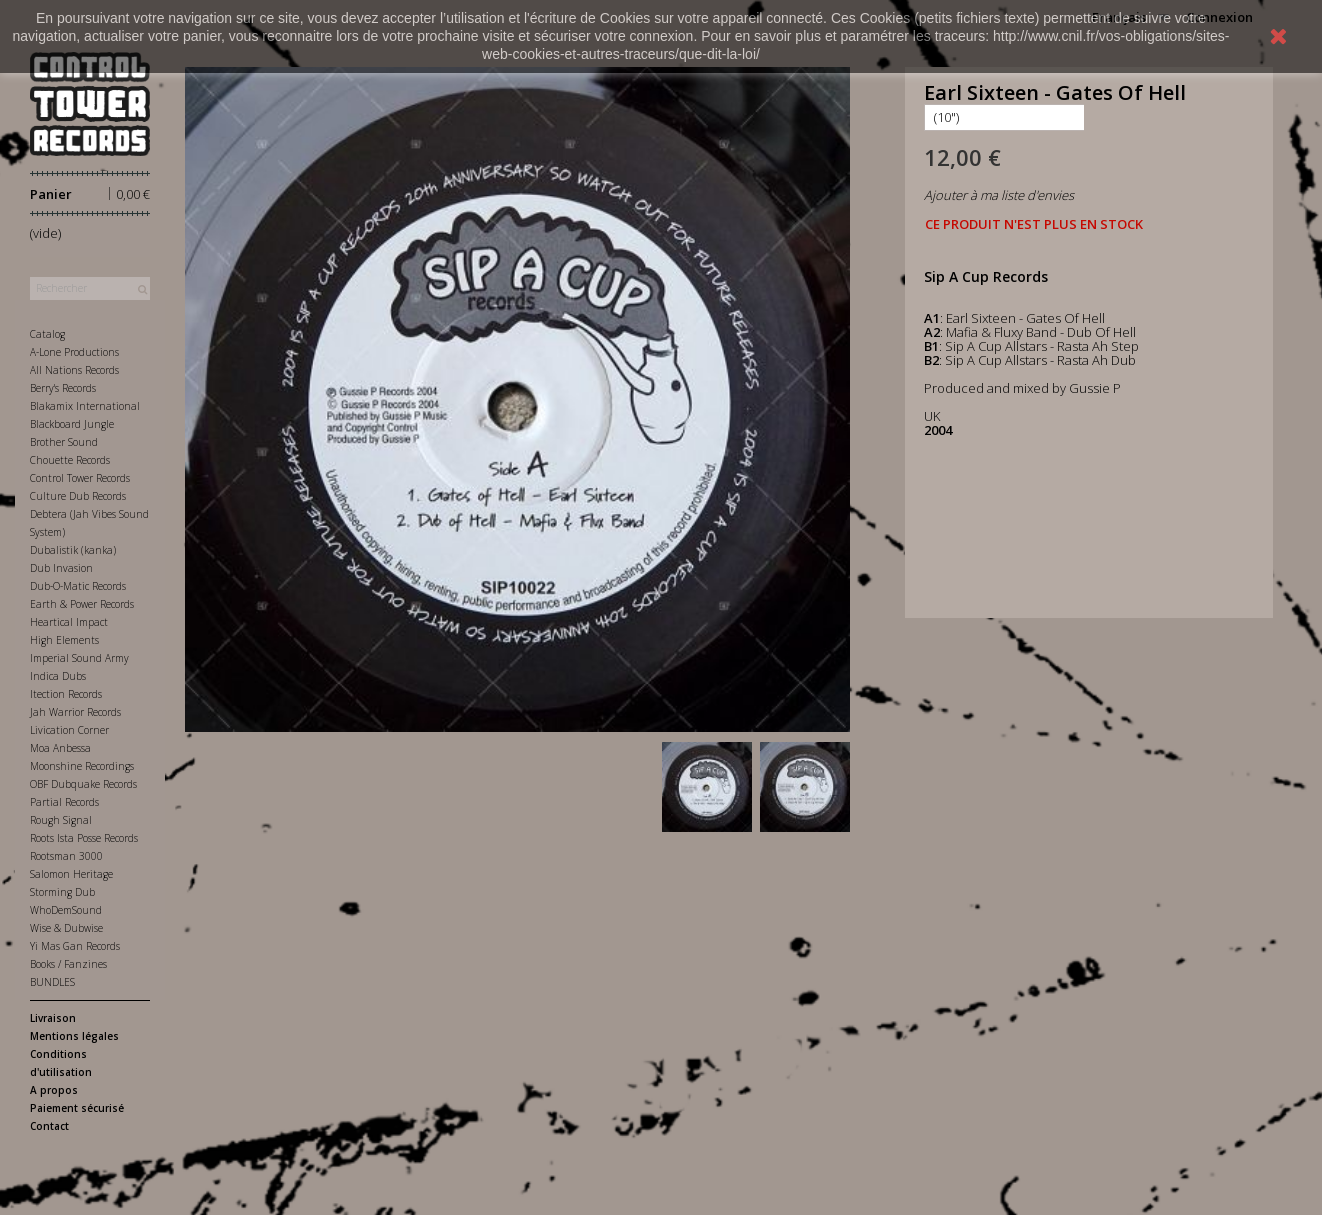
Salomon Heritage (71, 874)
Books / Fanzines (68, 964)
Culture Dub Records (78, 496)
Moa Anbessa (60, 748)
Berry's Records (63, 388)
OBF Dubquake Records (83, 784)
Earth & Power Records (82, 604)
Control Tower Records (80, 478)
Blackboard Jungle (72, 424)
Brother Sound (64, 442)
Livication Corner (69, 730)
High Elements (64, 640)
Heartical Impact (69, 622)
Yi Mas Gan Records (75, 946)
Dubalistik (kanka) (73, 550)
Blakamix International (85, 406)
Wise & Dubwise (66, 928)
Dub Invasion (61, 568)
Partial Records (64, 802)
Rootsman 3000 (66, 856)
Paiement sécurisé (77, 1108)
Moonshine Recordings (82, 766)
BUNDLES (52, 982)
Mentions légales (74, 1036)
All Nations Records (74, 370)
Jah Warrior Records (75, 712)
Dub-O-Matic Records (78, 586)
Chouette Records (70, 460)
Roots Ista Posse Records (84, 838)
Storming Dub (62, 892)
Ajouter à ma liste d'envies (999, 195)
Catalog (47, 334)
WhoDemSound (66, 910)
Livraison (53, 1018)
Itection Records (66, 694)
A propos (54, 1090)
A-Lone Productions (74, 352)
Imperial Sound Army (79, 658)
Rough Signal (61, 820)
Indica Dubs (58, 676)
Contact (49, 1126)
